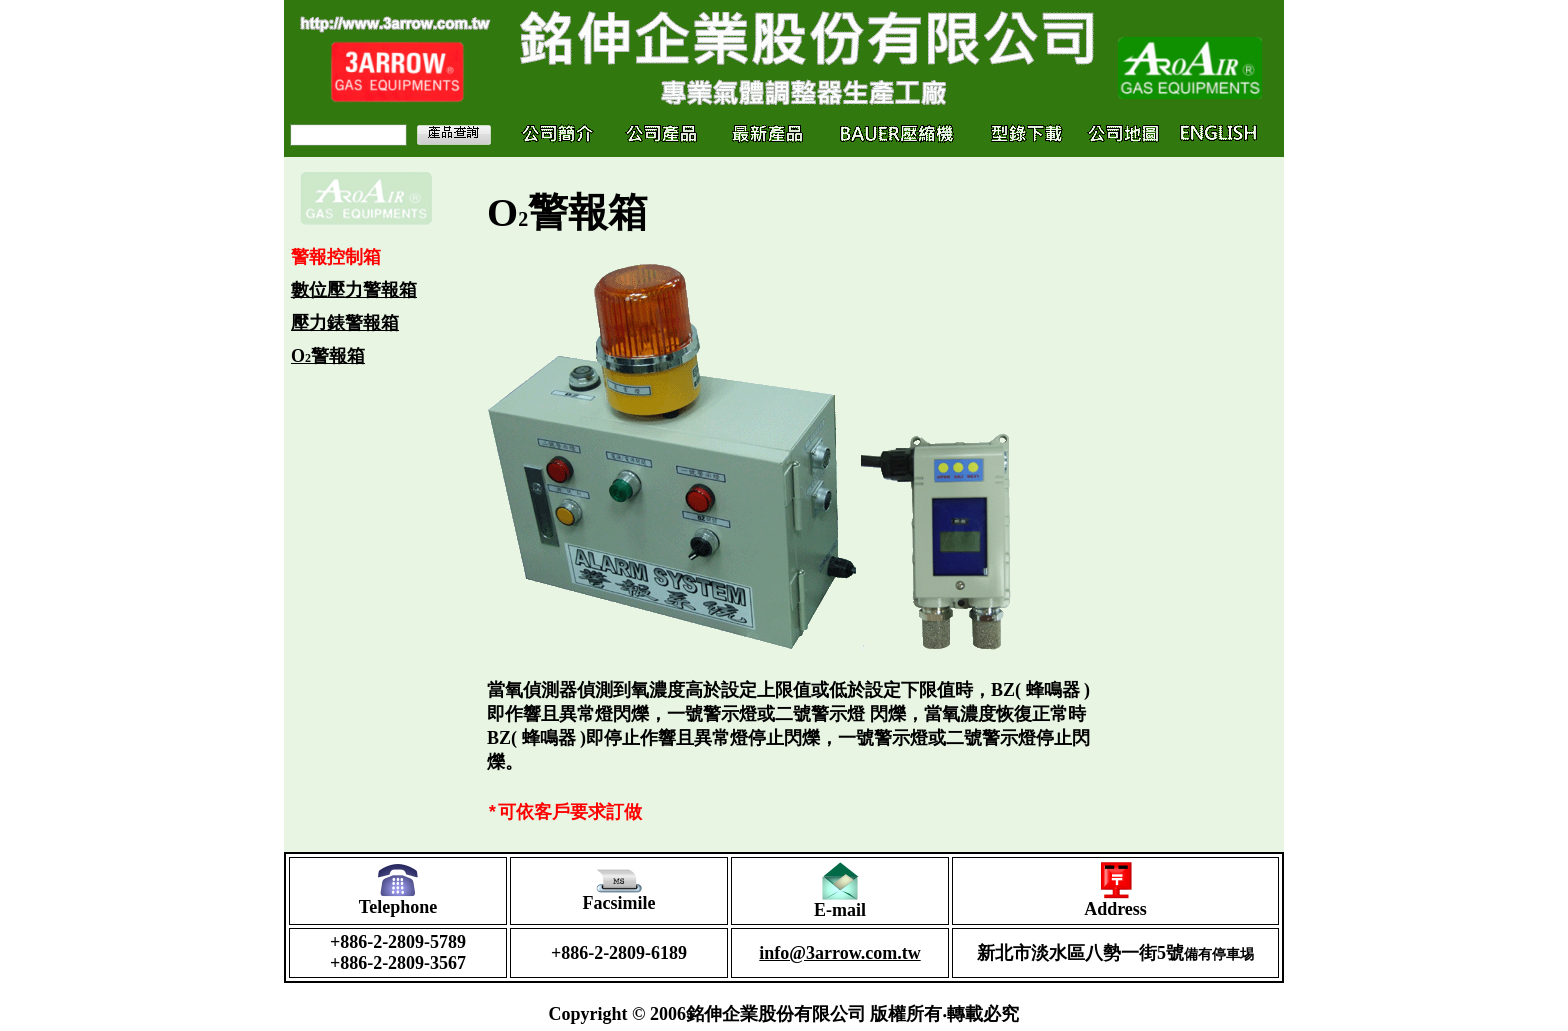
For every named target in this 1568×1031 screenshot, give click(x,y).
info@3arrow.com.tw (839, 958)
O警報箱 (328, 356)
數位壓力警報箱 (354, 290)
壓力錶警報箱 (345, 323)
